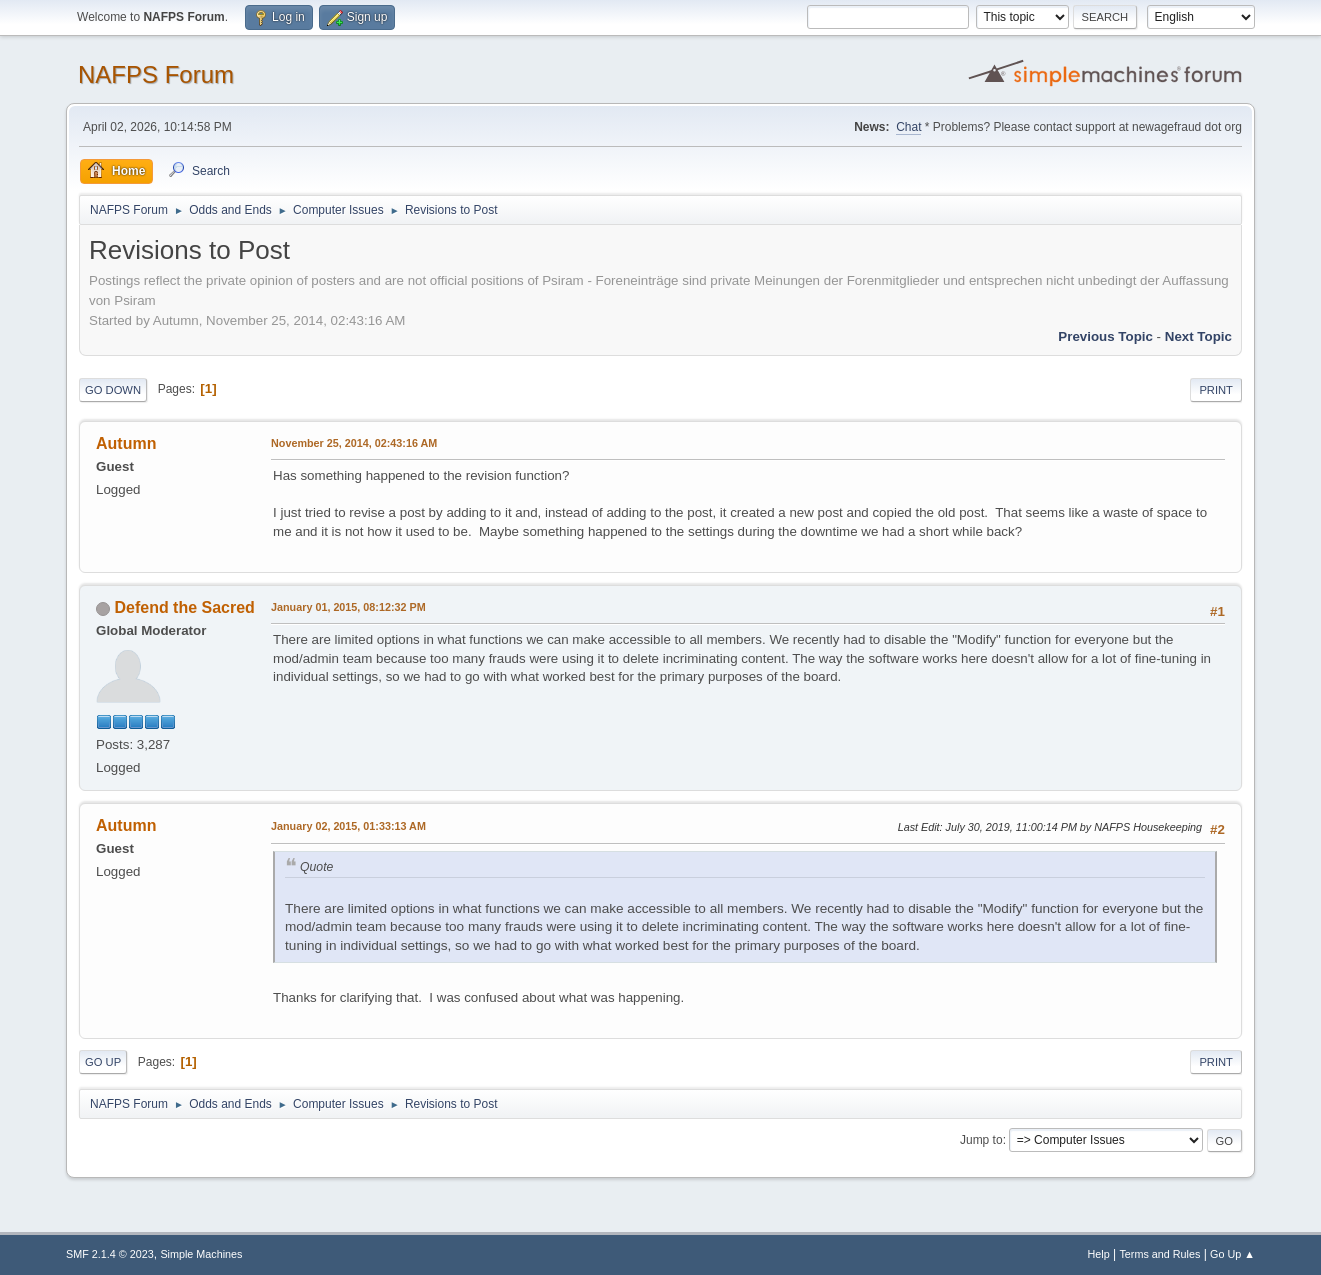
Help (1098, 1254)
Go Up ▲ (1232, 1254)
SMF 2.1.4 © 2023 (110, 1254)
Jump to (981, 1140)
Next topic (1198, 336)
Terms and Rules (1159, 1254)
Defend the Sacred (185, 607)
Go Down (113, 390)
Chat (908, 127)
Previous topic (1105, 336)
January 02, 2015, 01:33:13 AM (348, 826)
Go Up (103, 1062)
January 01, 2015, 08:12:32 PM (348, 607)
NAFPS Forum (156, 74)
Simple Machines (201, 1254)
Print (1216, 390)
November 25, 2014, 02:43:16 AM (354, 443)
